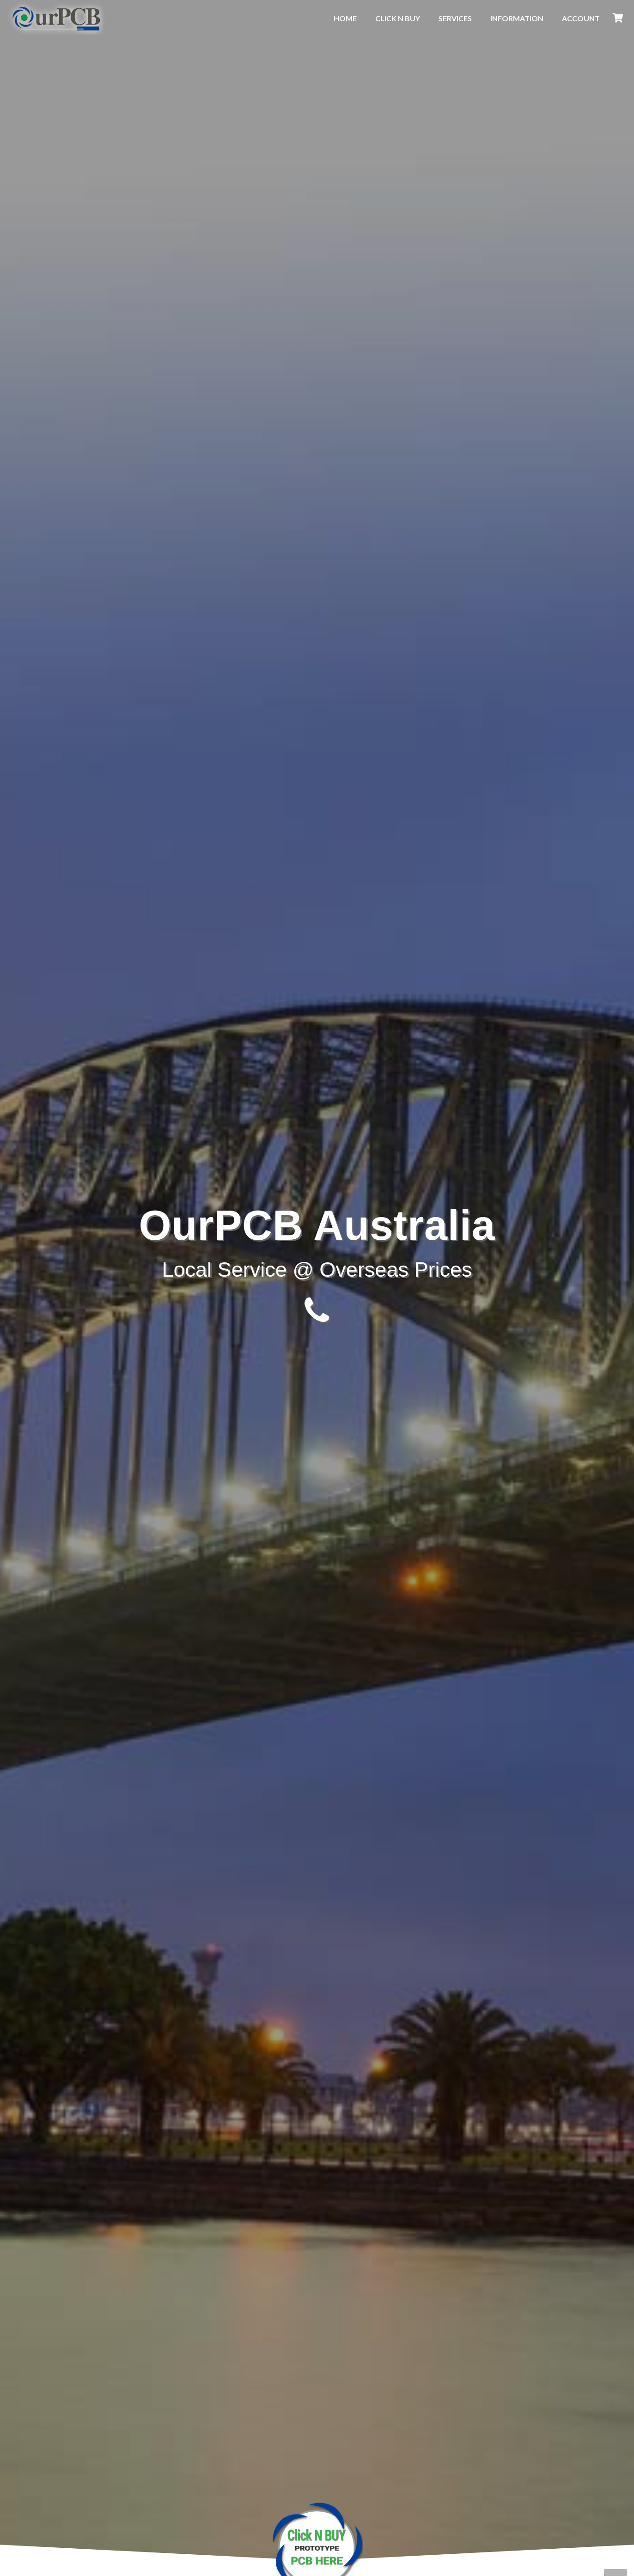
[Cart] (618, 18)
